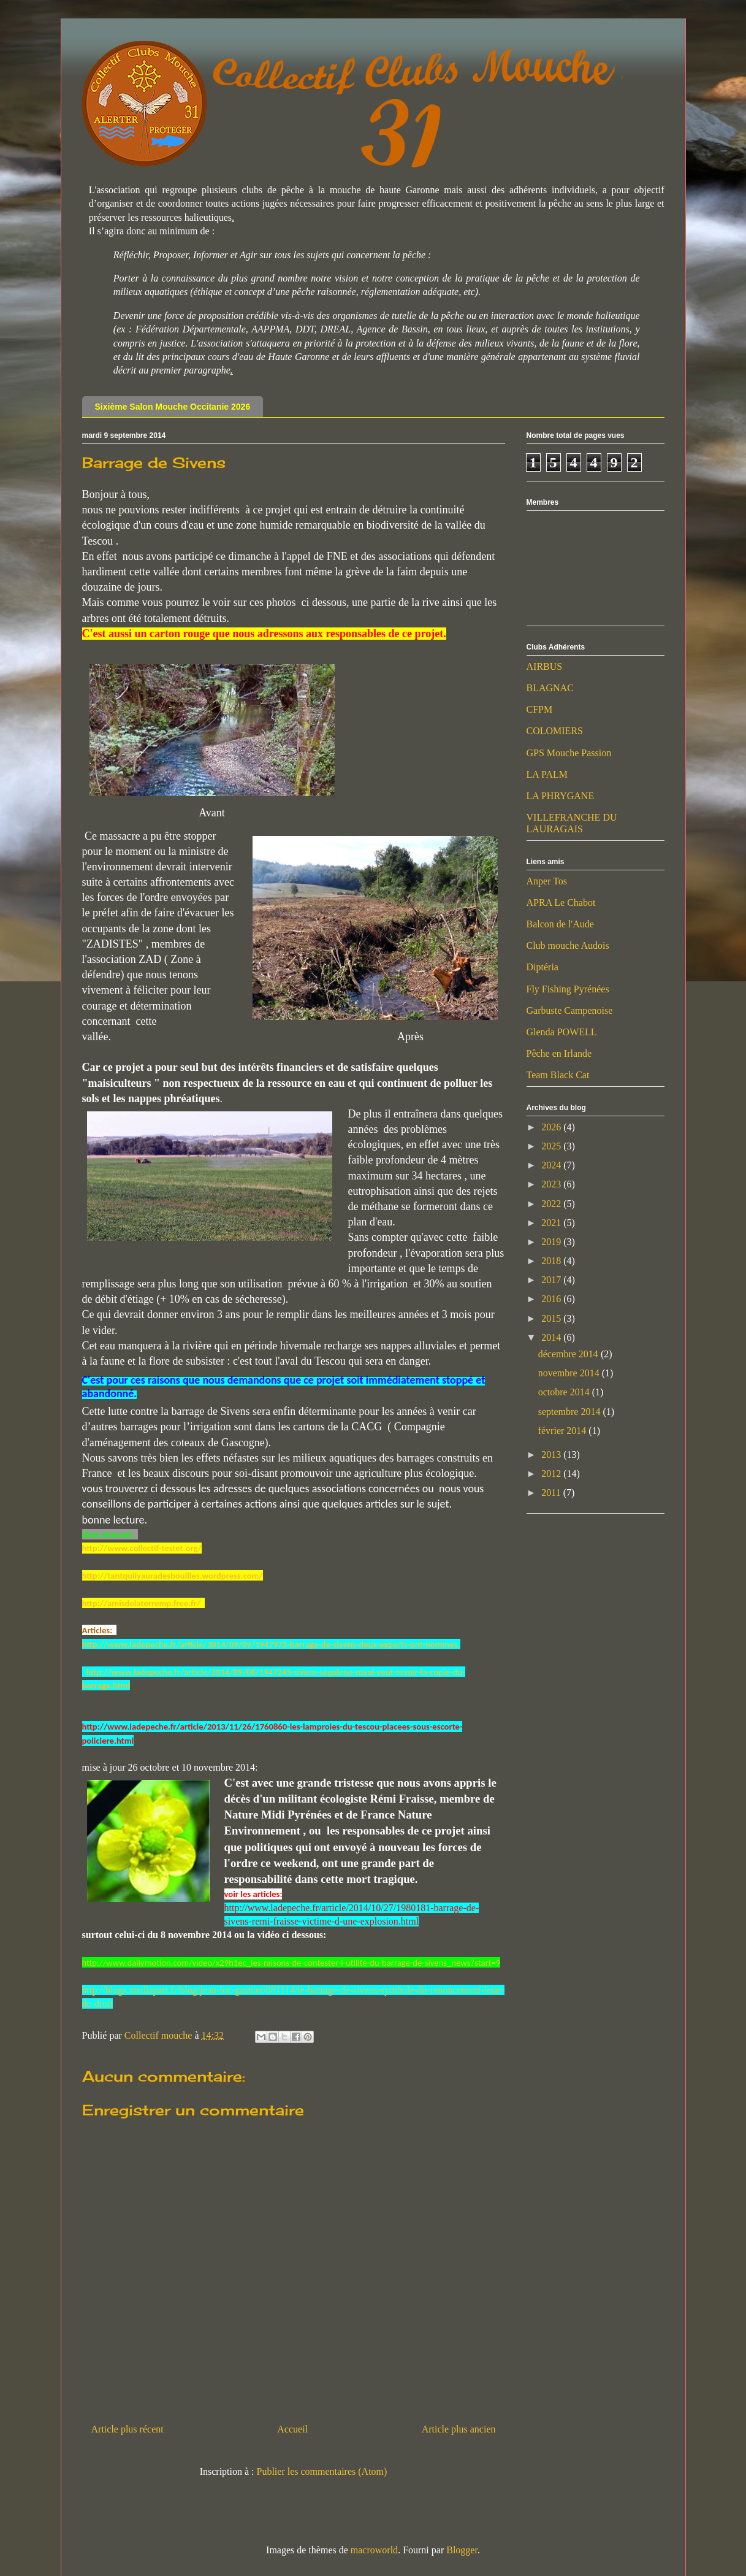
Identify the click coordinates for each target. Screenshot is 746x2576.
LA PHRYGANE (561, 796)
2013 (552, 1454)
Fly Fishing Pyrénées (568, 989)
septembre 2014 (570, 1411)
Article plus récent (127, 2429)
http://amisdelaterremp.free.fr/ (143, 1603)
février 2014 (563, 1430)
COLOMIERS (555, 731)
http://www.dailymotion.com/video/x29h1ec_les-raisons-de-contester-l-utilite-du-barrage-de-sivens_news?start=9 (291, 1962)
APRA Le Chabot (561, 902)
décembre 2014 (569, 1354)
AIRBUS (545, 666)
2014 (552, 1337)
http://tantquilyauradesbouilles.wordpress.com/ (172, 1575)
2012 (552, 1473)
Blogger (462, 2550)
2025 (552, 1146)
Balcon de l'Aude (560, 924)
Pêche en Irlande (559, 1053)
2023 (552, 1184)
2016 (552, 1299)
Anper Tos (547, 881)
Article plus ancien (459, 2429)
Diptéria (542, 967)
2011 (552, 1492)
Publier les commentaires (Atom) (322, 2471)
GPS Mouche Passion (569, 753)
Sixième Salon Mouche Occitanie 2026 (173, 407)
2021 (552, 1222)
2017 (552, 1280)
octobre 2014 (565, 1392)
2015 (552, 1318)
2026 (552, 1127)
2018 (552, 1260)
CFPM (540, 709)
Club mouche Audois (568, 945)
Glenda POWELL (562, 1032)
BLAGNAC (550, 688)
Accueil (292, 2429)
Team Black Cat (558, 1075)
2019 (552, 1241)
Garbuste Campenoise (570, 1010)
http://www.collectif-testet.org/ (142, 1548)
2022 (552, 1203)
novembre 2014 (570, 1373)
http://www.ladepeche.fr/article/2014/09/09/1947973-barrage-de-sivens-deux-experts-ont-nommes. (271, 1644)
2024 (552, 1165)
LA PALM (547, 774)
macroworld (374, 2550)
